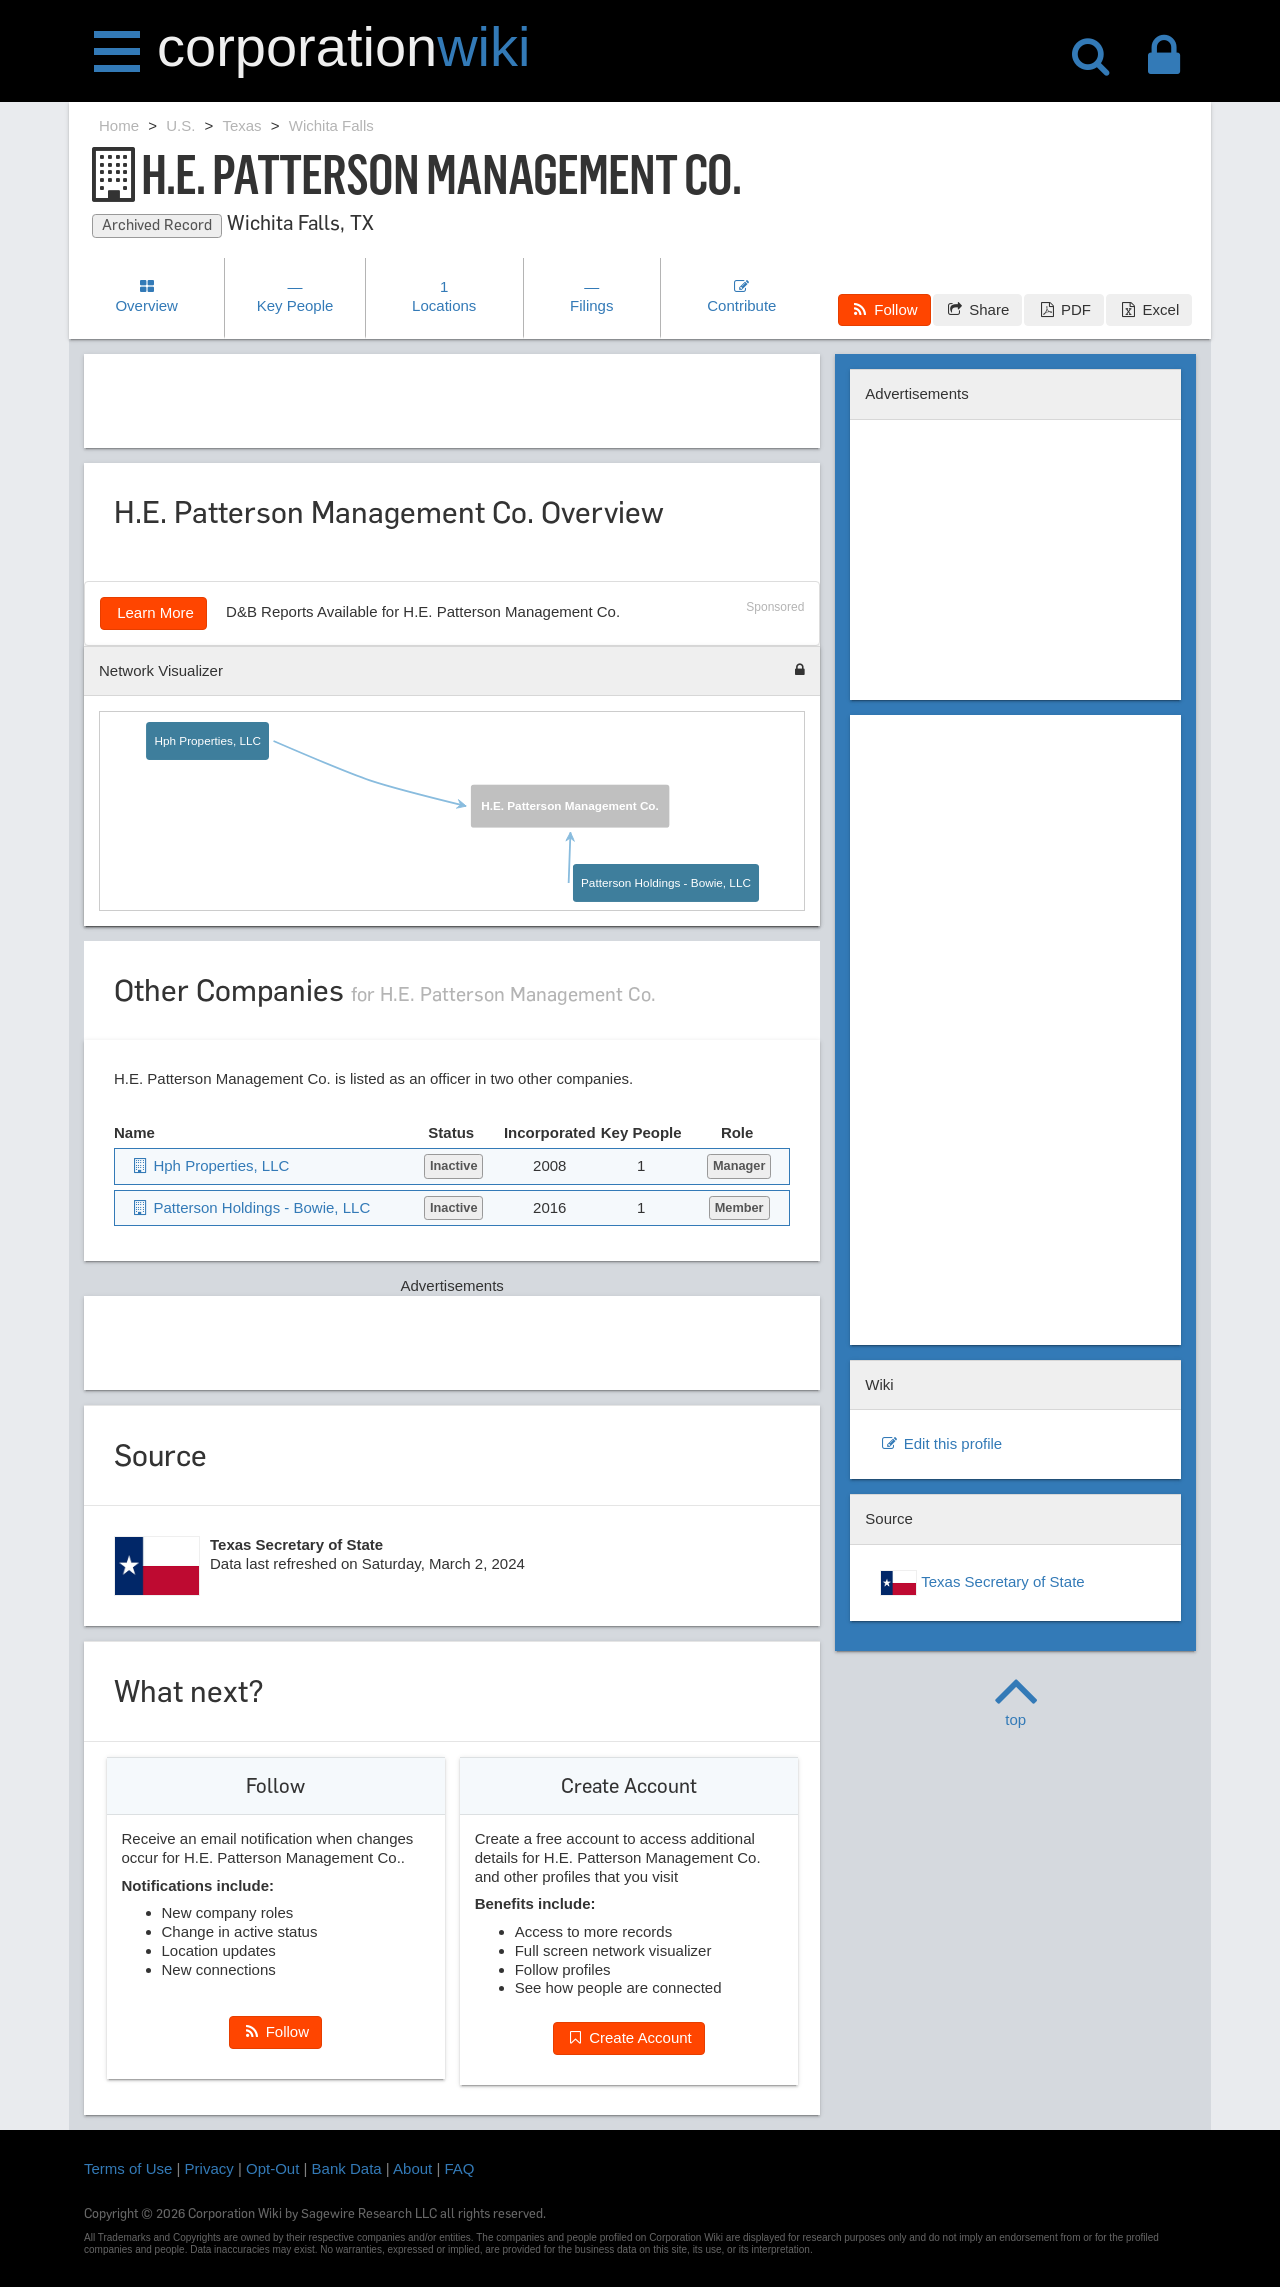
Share (977, 309)
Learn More (153, 612)
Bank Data (347, 2168)
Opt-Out (272, 2168)
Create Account (629, 2037)
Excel (1149, 309)
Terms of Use (128, 2168)
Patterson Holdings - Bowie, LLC (666, 883)
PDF (1063, 309)
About (412, 2168)
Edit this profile (941, 1443)
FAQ (460, 2168)
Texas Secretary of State (982, 1583)
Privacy (209, 2168)
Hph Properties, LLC (208, 741)
